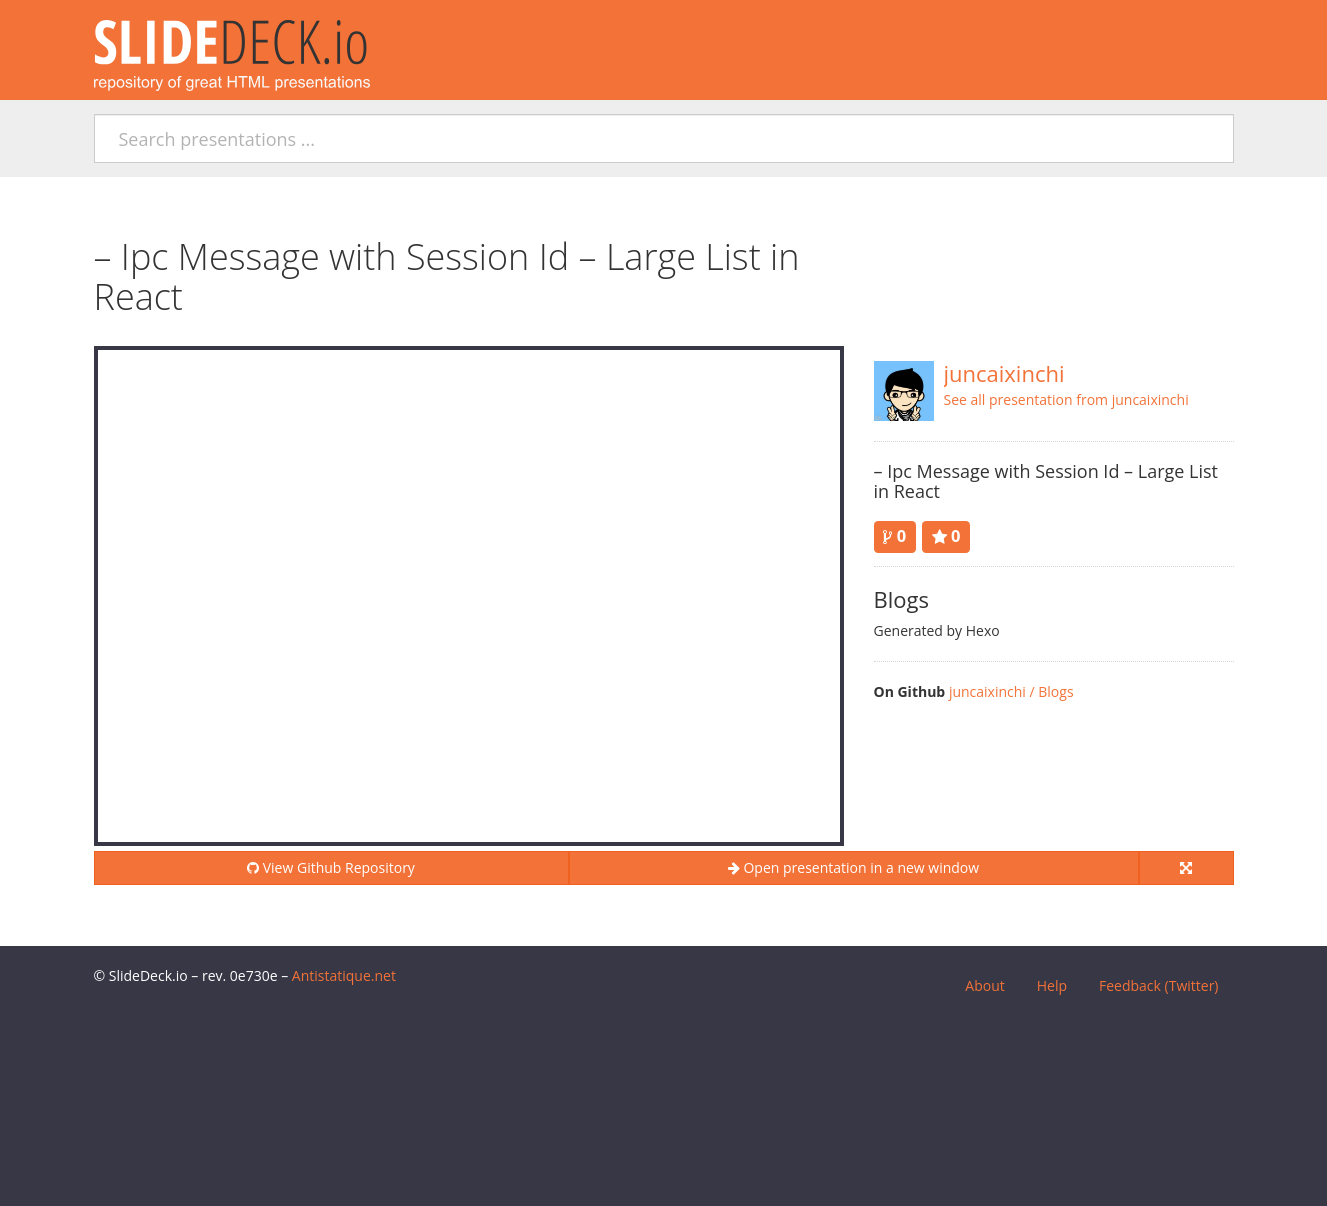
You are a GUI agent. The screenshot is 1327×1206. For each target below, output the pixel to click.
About (984, 985)
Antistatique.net (344, 975)
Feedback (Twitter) (1158, 985)
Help (1052, 985)
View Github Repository (331, 867)
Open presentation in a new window (853, 867)
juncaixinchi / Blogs (1011, 691)
